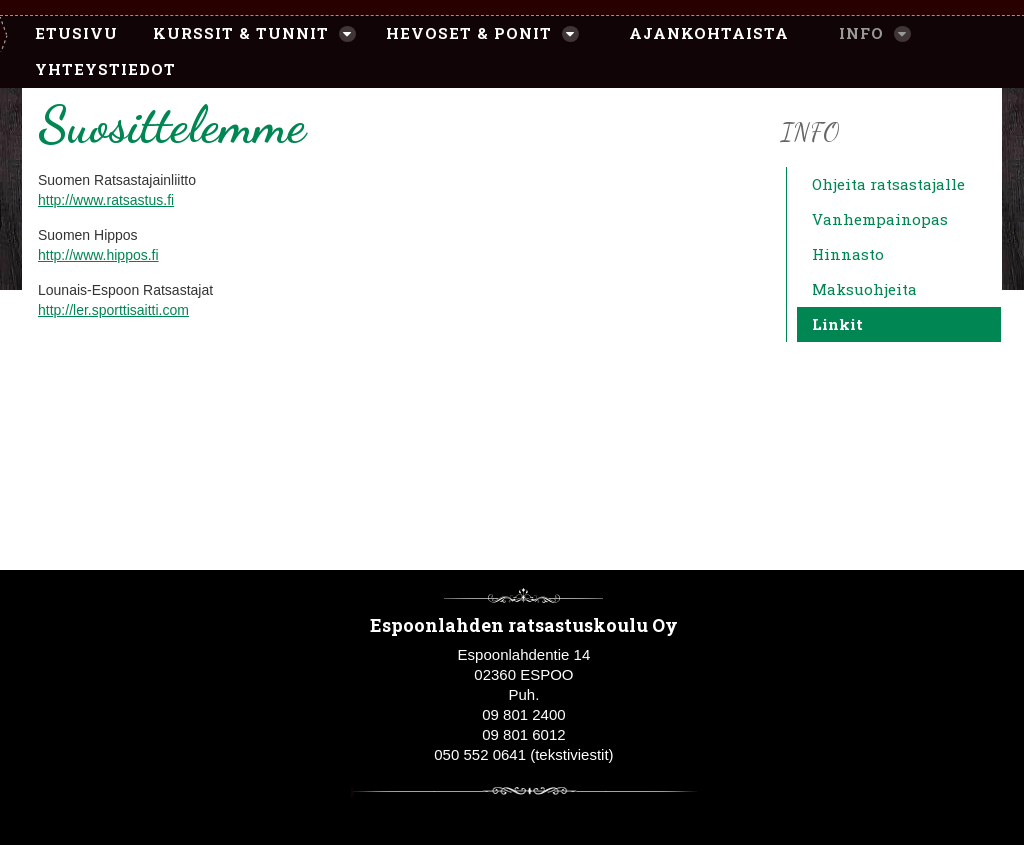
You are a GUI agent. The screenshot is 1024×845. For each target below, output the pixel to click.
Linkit (837, 324)
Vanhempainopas (880, 219)
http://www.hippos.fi (98, 255)
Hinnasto (848, 254)
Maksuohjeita (864, 289)
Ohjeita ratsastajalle (888, 184)
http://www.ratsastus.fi (106, 200)
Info (810, 131)
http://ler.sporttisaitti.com (113, 310)
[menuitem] (66, 34)
